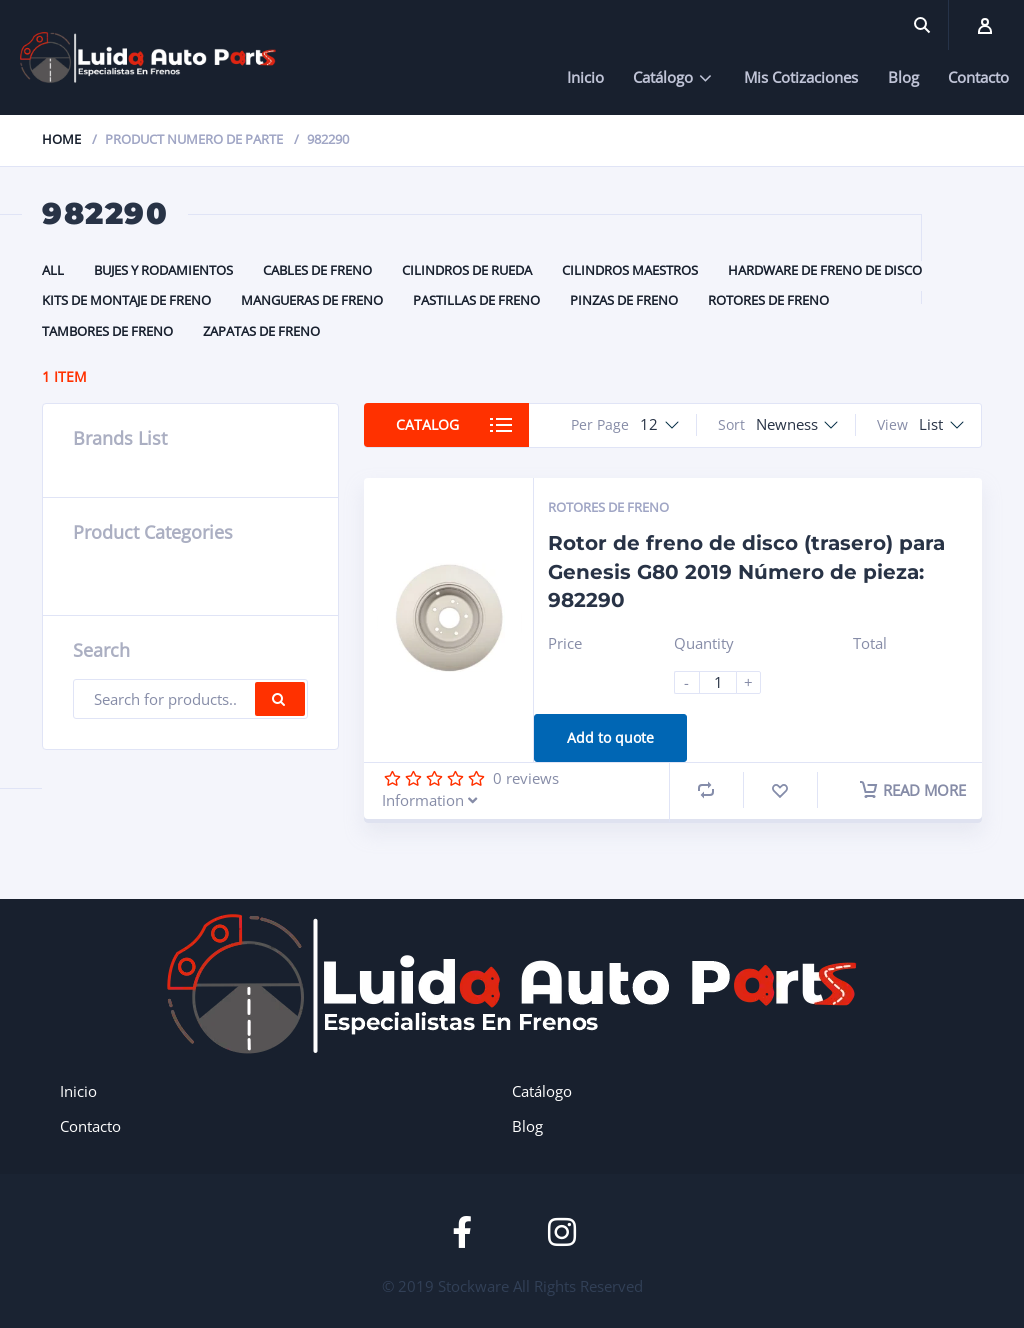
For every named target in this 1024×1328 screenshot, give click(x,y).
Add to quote (610, 737)
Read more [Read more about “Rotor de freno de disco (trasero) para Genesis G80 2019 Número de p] (914, 790)
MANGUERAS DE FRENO (312, 300)
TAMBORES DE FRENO (107, 331)
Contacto (978, 77)
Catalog (428, 424)
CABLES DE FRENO (317, 270)
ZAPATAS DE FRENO (261, 331)
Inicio (585, 77)
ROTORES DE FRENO (768, 300)
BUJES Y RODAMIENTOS (163, 270)
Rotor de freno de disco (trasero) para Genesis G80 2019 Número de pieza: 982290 (746, 571)
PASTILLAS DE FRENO (476, 300)
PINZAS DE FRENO (624, 300)
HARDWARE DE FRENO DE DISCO (825, 270)
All (53, 270)
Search (280, 699)
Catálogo (663, 77)
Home (61, 139)
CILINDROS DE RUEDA (467, 270)
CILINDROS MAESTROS (630, 270)
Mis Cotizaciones (801, 77)
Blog (903, 77)
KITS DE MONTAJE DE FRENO (126, 300)
